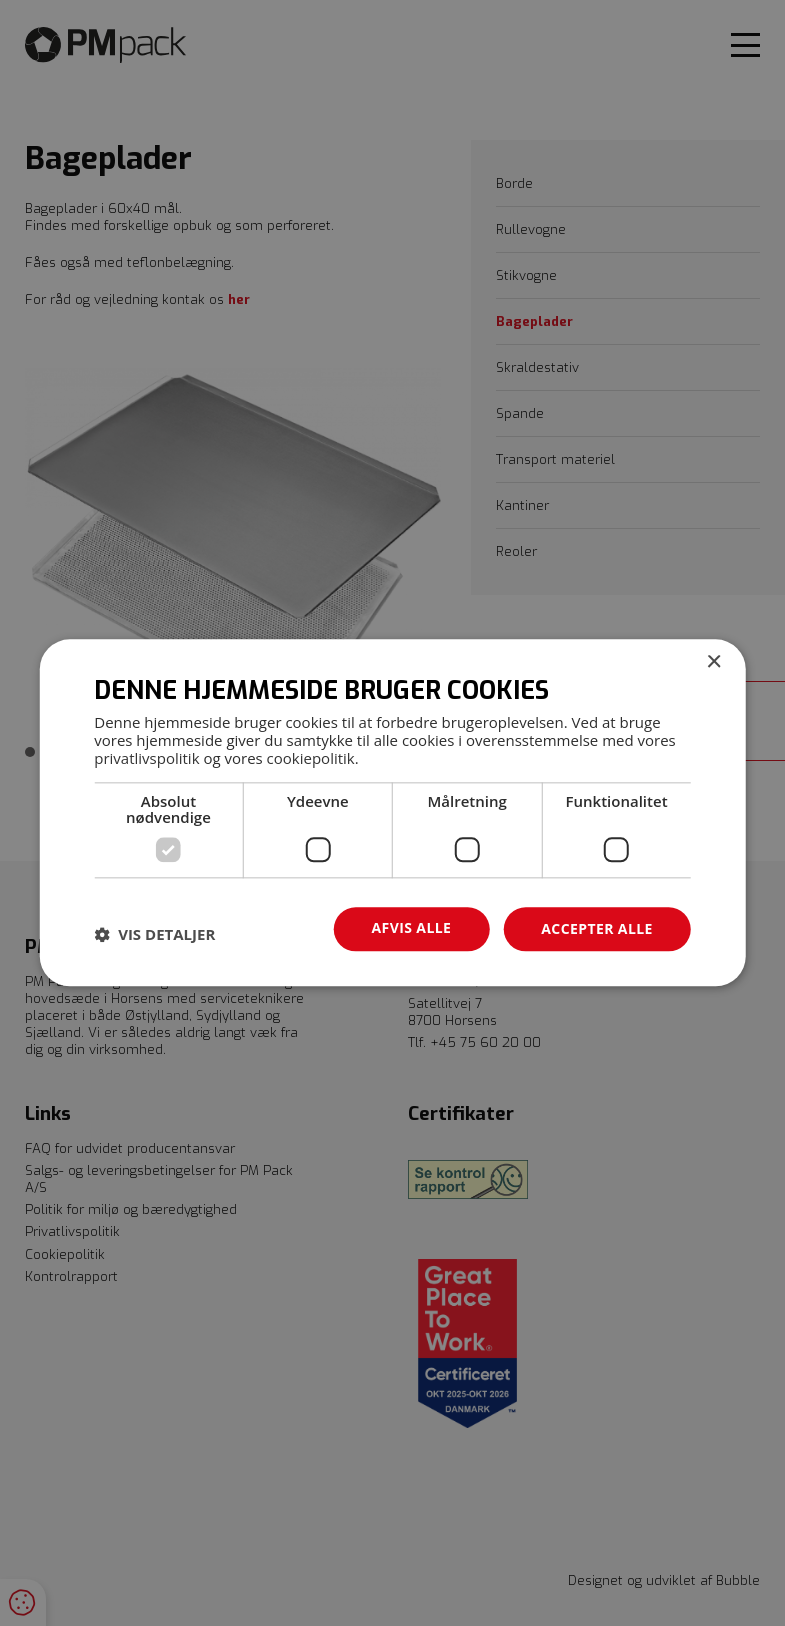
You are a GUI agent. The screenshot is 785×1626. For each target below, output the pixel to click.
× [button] (713, 662)
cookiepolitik (311, 758)
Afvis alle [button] (412, 927)
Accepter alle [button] (596, 928)
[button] (154, 934)
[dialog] (392, 812)
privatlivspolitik (146, 758)
